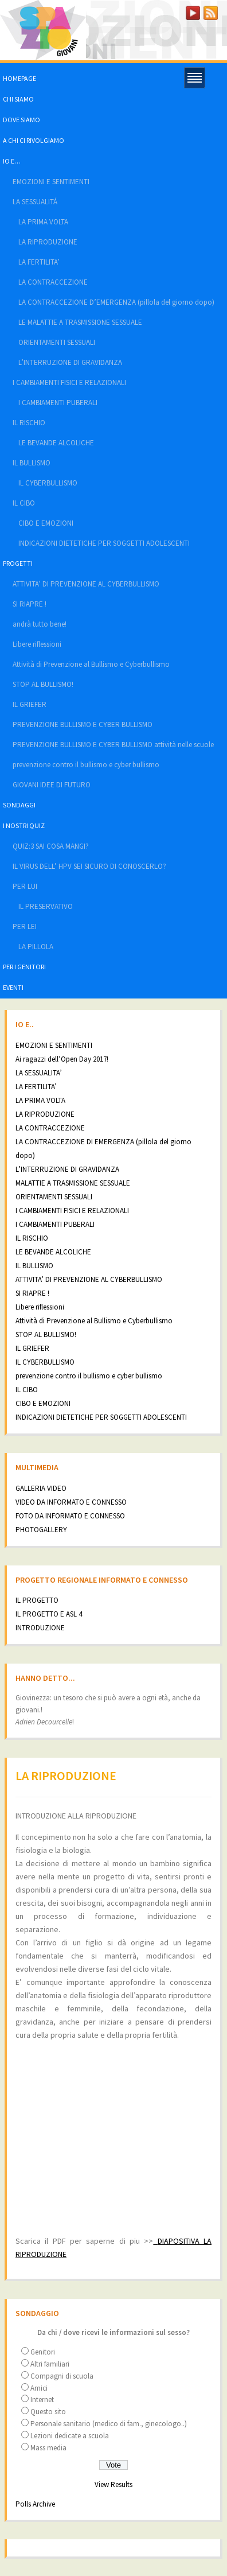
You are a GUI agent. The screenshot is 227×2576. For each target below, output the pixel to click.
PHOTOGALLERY (41, 1529)
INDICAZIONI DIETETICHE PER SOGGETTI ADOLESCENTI (104, 543)
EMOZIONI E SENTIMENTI (51, 182)
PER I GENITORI (24, 966)
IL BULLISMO (31, 463)
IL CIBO (24, 503)
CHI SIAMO (18, 99)
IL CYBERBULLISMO (47, 483)
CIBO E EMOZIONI (45, 523)
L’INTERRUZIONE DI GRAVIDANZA (70, 362)
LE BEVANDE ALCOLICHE (56, 443)
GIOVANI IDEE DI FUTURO (52, 785)
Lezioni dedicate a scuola (69, 2436)
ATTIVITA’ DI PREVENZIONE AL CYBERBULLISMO (86, 584)
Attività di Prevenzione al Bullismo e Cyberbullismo (91, 664)
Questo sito (48, 2411)
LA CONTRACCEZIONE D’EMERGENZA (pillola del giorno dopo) (116, 302)
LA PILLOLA (35, 946)
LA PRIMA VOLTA (43, 222)
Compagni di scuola (61, 2376)
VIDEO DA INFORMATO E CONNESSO (71, 1502)
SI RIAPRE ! (29, 604)
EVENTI (13, 987)
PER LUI (25, 886)
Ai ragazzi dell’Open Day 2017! (61, 1059)
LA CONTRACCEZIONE (53, 282)
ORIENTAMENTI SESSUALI (56, 342)
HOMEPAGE (19, 78)
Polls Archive (35, 2504)
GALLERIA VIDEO (40, 1488)
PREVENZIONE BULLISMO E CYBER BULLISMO (82, 724)
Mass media (48, 2448)
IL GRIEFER (29, 704)
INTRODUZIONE (40, 1628)
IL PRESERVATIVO (45, 906)
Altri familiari (49, 2364)
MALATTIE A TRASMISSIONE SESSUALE (72, 1183)
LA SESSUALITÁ (35, 202)
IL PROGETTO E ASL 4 (48, 1614)
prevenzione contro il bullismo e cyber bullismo (86, 765)
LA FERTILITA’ (39, 262)
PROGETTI (18, 563)
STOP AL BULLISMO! (43, 684)
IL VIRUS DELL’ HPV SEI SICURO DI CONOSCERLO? (89, 866)
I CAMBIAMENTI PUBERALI (57, 402)
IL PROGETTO (36, 1600)
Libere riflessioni (37, 644)
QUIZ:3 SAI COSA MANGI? (51, 846)
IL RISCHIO (29, 423)
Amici (39, 2388)
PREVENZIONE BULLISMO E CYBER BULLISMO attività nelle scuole (113, 744)
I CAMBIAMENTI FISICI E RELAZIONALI (69, 382)
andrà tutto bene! (39, 624)
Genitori (42, 2352)
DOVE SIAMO (21, 119)
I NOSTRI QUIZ (24, 825)
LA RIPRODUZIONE (47, 242)
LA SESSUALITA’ (38, 1073)
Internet (42, 2399)
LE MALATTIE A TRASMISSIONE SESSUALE (80, 322)
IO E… (12, 161)
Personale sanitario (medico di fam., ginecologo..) (108, 2424)
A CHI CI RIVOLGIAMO (33, 140)
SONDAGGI (19, 805)
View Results (113, 2484)
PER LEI (25, 926)
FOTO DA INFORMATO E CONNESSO (70, 1516)
